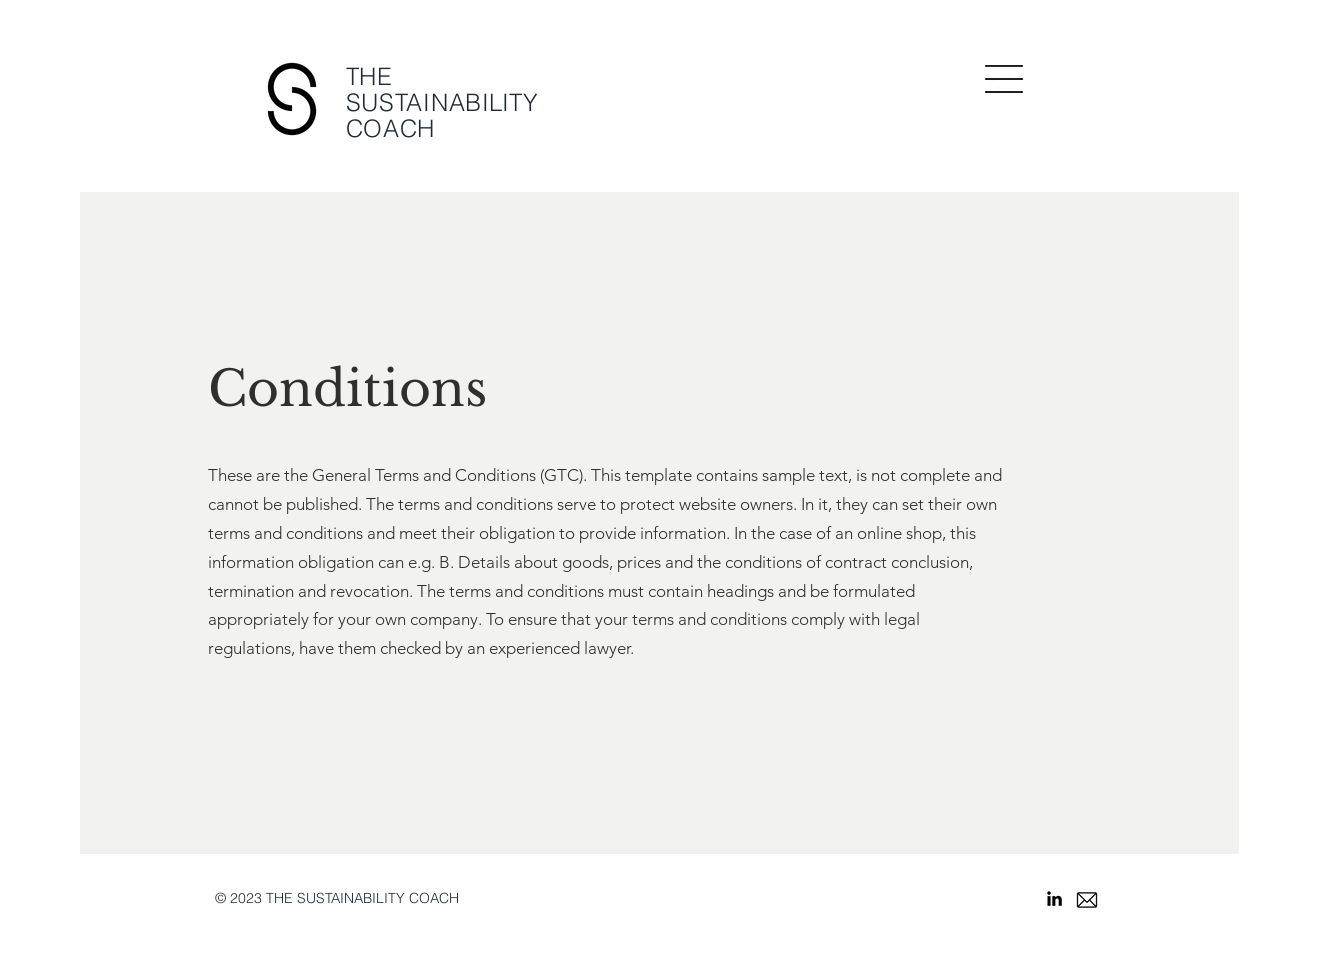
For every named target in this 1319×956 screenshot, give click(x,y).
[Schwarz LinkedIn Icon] (1054, 898)
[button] (1004, 79)
